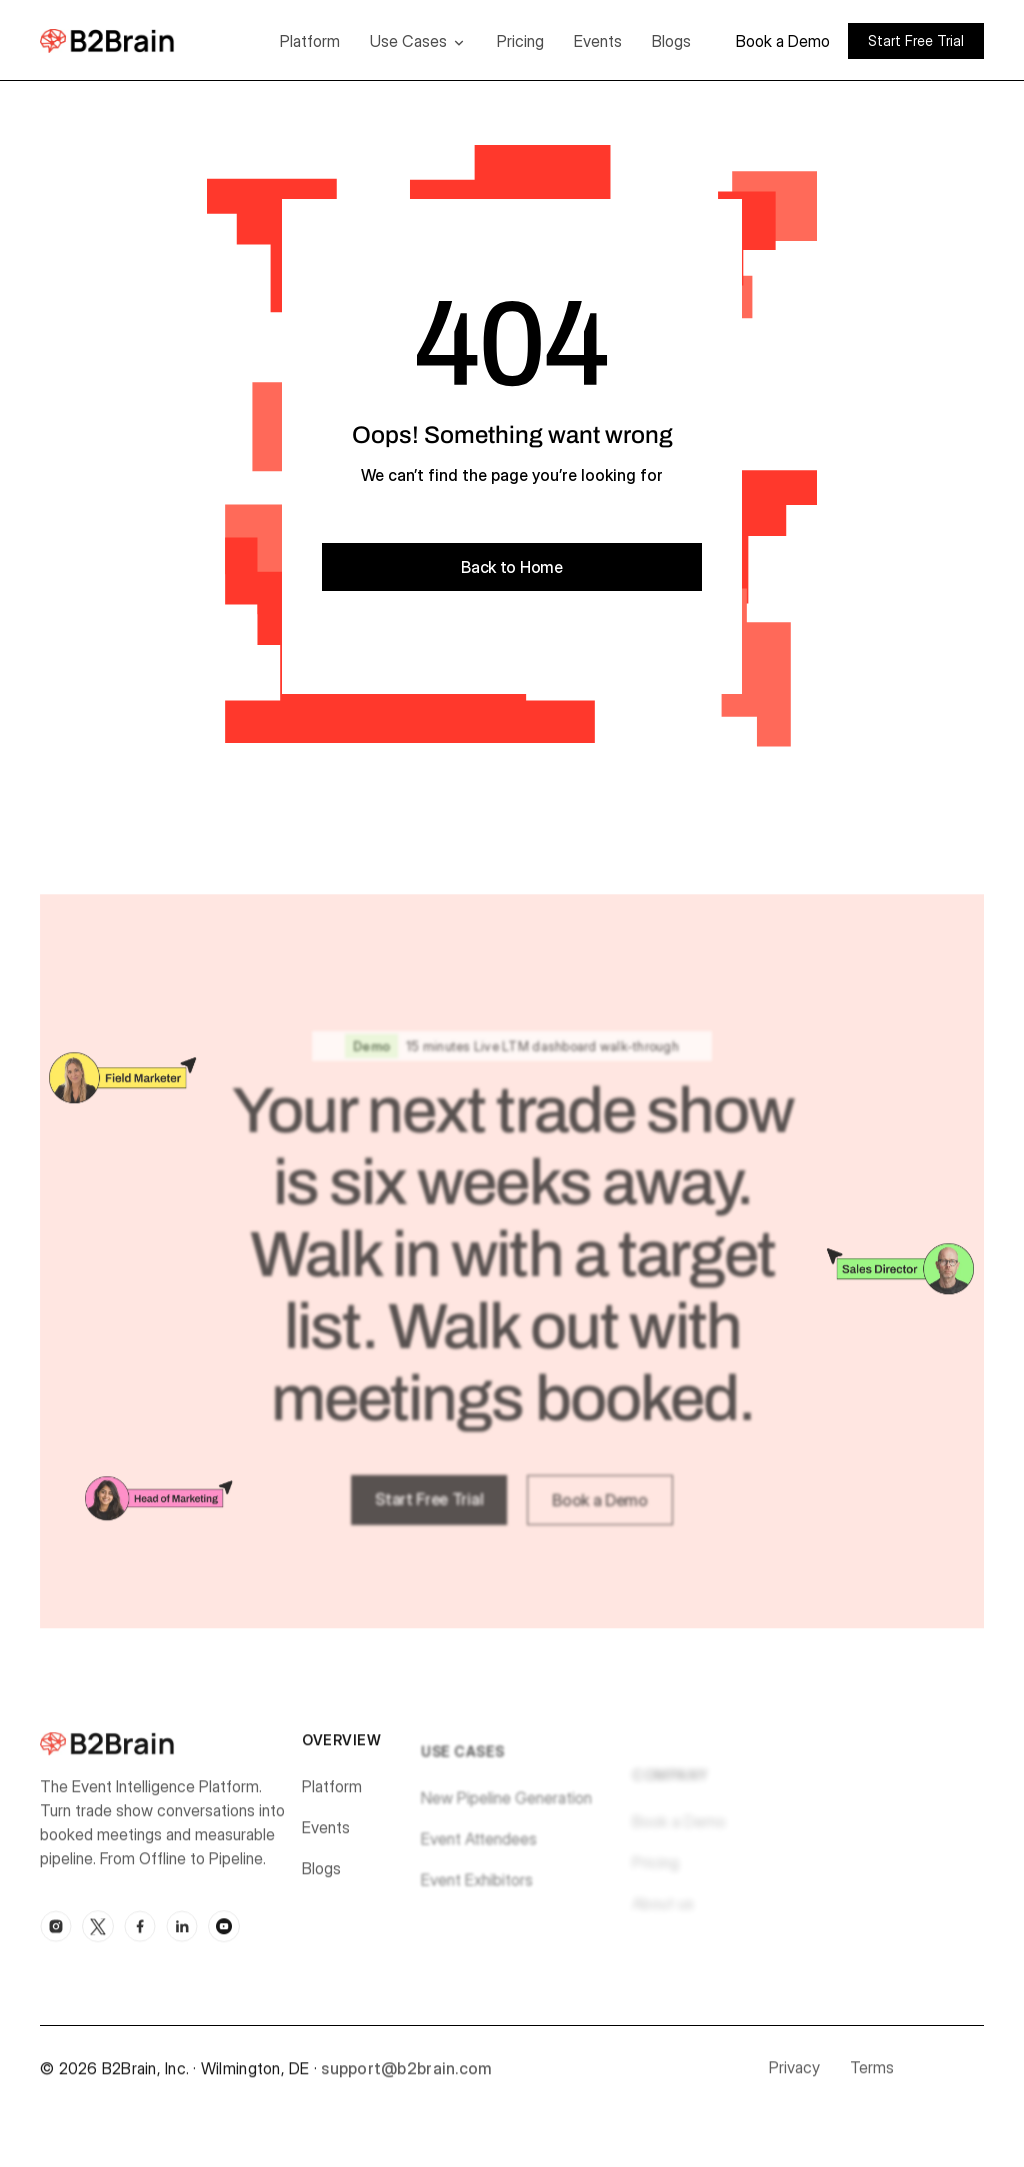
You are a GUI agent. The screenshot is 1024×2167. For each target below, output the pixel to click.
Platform (310, 41)
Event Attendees (479, 1856)
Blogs (671, 41)
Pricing (520, 41)
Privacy (794, 2075)
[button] (418, 41)
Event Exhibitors (477, 1897)
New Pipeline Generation (506, 1815)
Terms (872, 2075)
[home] (137, 40)
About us (663, 1921)
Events (598, 41)
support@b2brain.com (406, 2076)
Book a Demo (783, 41)
